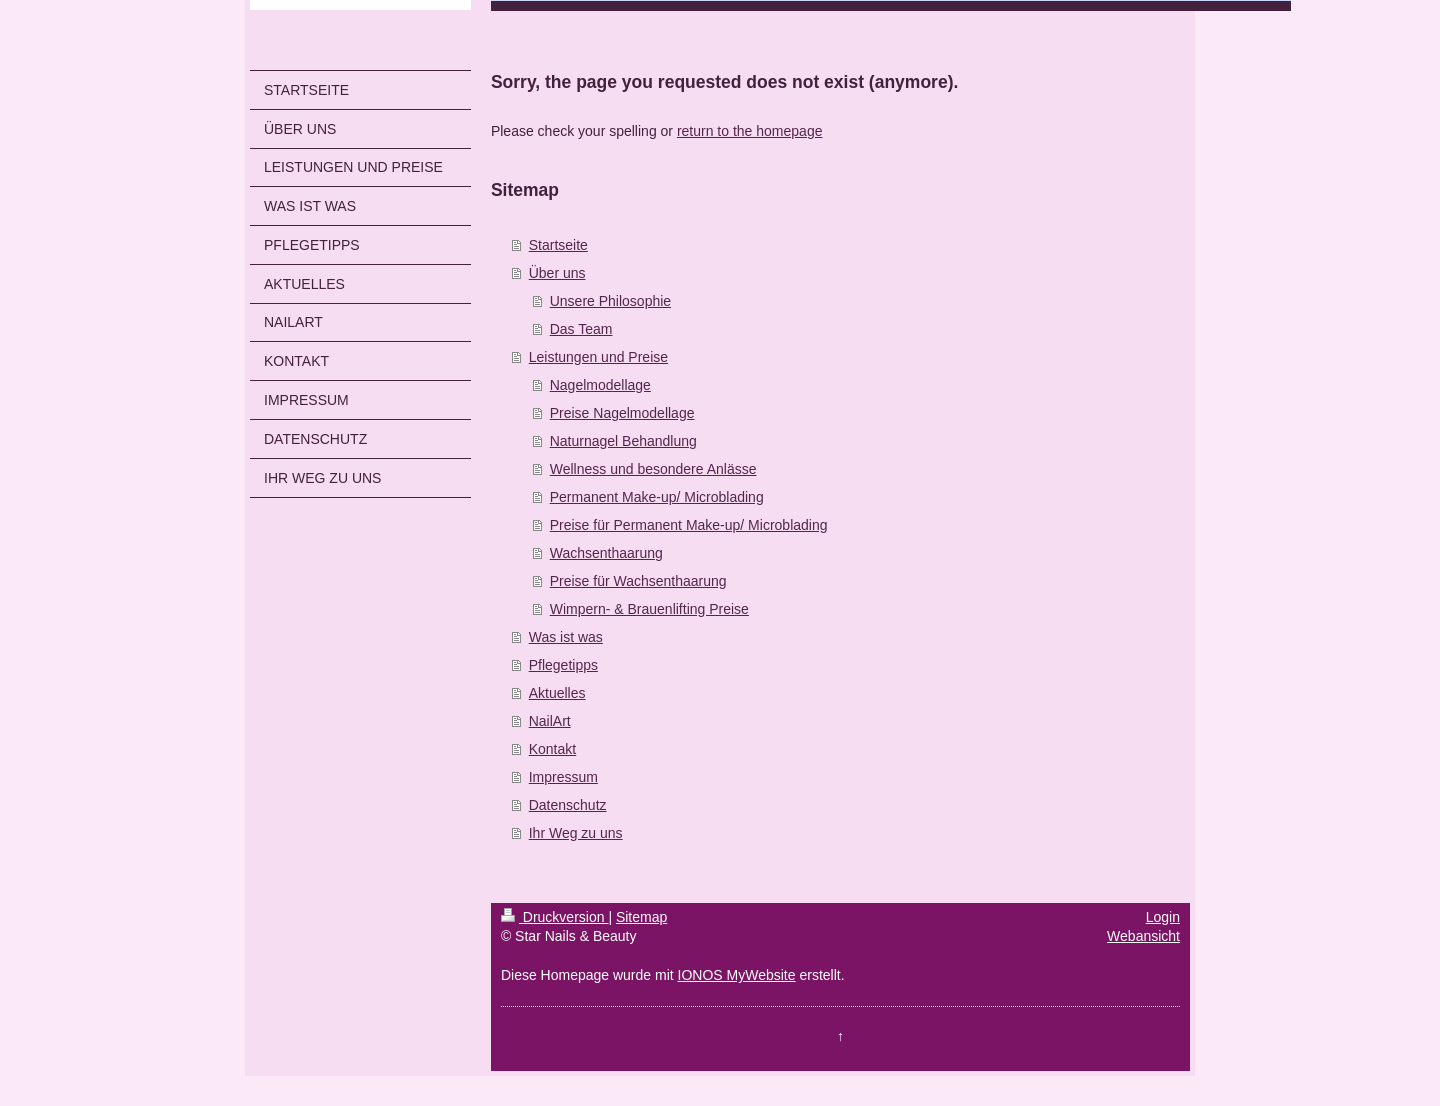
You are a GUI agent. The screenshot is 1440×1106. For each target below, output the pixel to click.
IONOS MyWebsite (737, 975)
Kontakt (552, 749)
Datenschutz (568, 805)
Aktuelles (557, 693)
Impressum (563, 777)
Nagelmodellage (600, 385)
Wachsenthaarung (606, 553)
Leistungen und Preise (598, 357)
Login (1163, 917)
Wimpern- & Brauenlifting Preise (649, 609)
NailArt (550, 721)
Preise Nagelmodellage (622, 413)
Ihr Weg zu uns (576, 833)
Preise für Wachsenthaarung (638, 581)
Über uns (557, 273)
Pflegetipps (563, 665)
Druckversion (554, 917)
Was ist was (566, 637)
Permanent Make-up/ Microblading (657, 497)
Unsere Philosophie (610, 301)
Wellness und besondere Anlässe (653, 469)
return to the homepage (750, 131)
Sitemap (641, 917)
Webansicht (1143, 936)
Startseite (558, 245)
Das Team (581, 329)
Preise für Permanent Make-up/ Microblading (689, 525)
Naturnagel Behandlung (623, 441)
